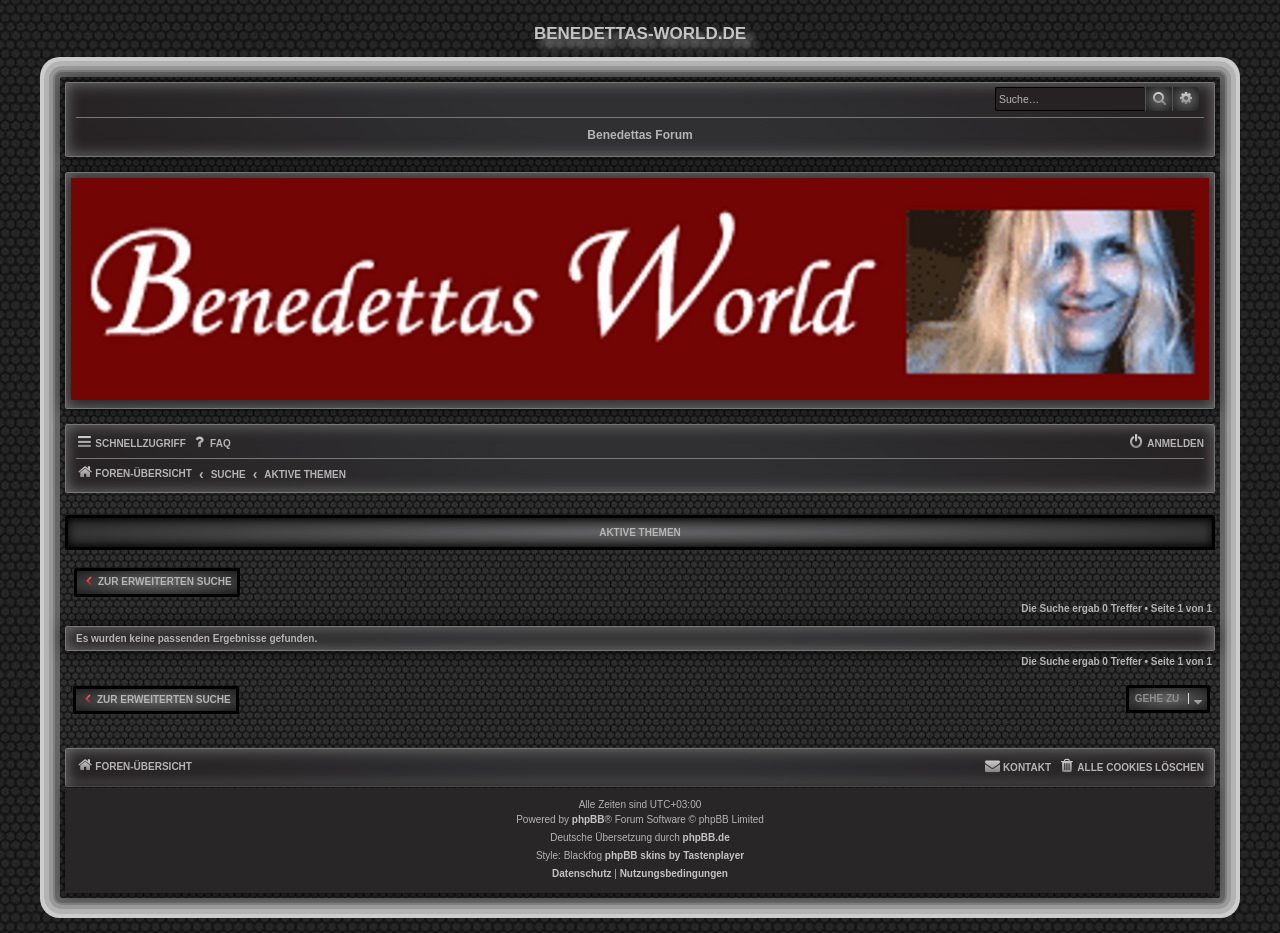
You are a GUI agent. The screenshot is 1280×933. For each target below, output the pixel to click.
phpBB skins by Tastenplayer (674, 855)
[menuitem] (211, 444)
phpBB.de (706, 837)
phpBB (588, 819)
